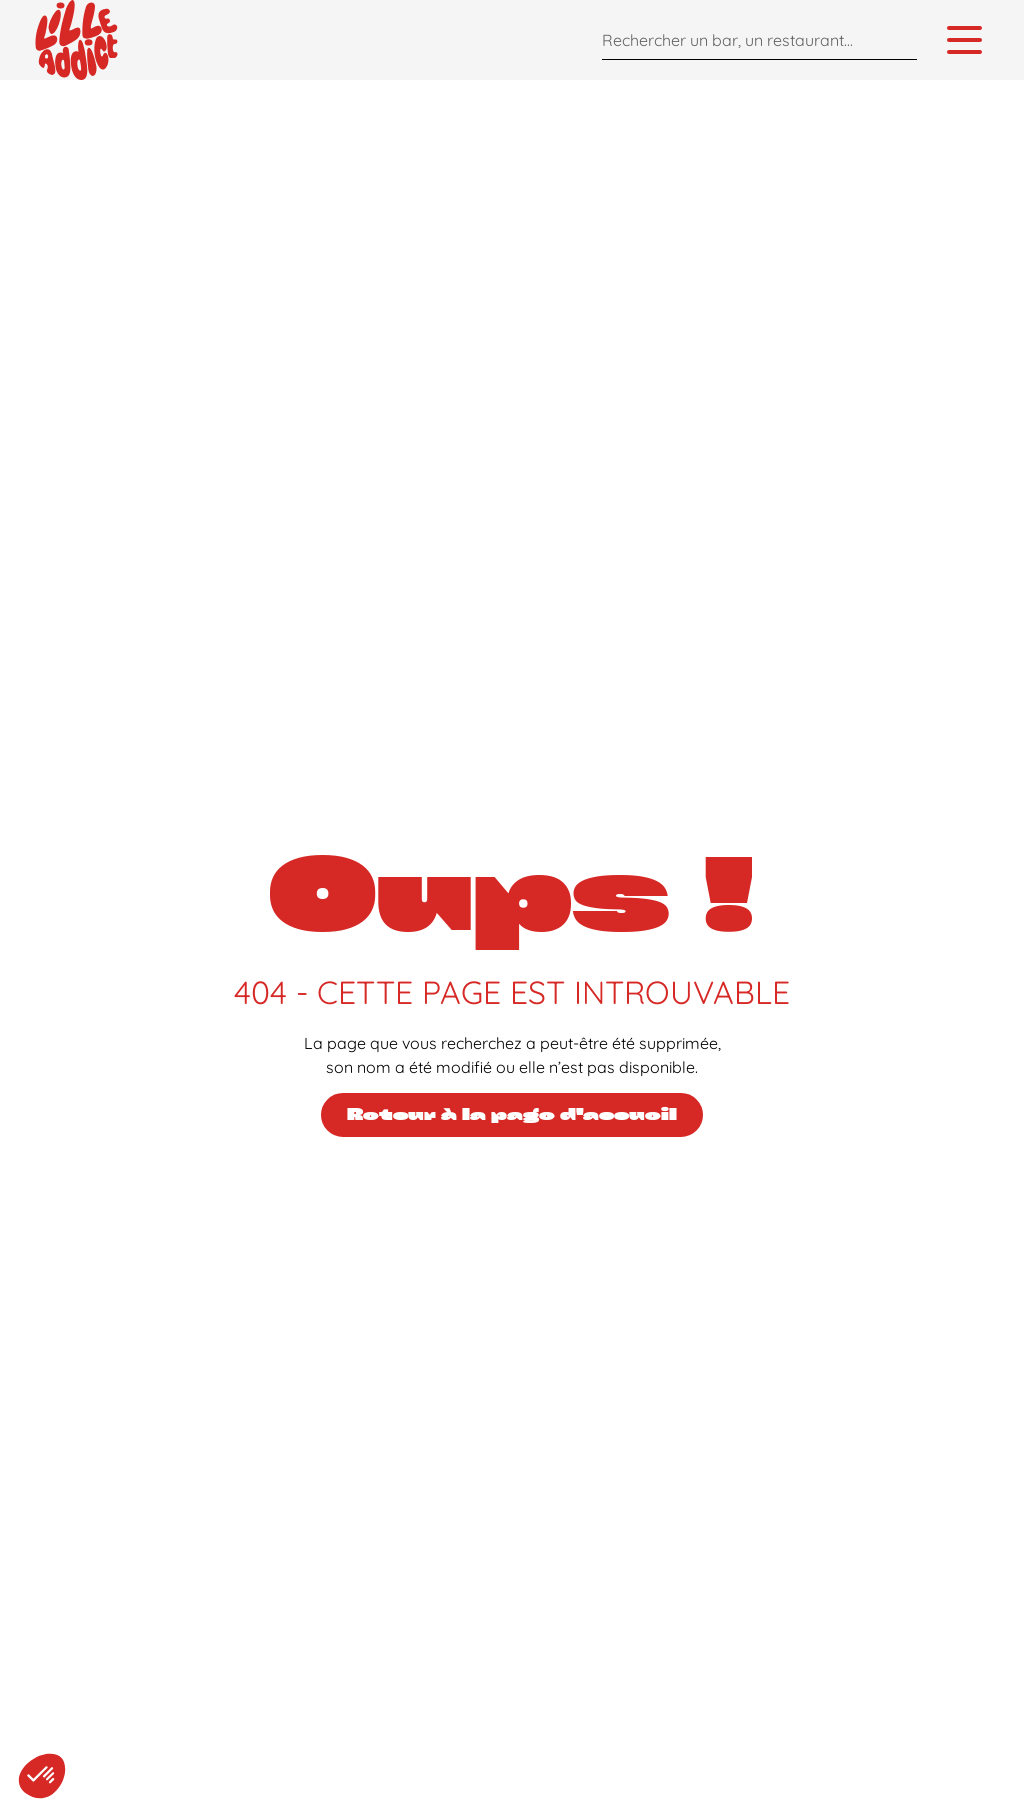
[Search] (897, 39)
